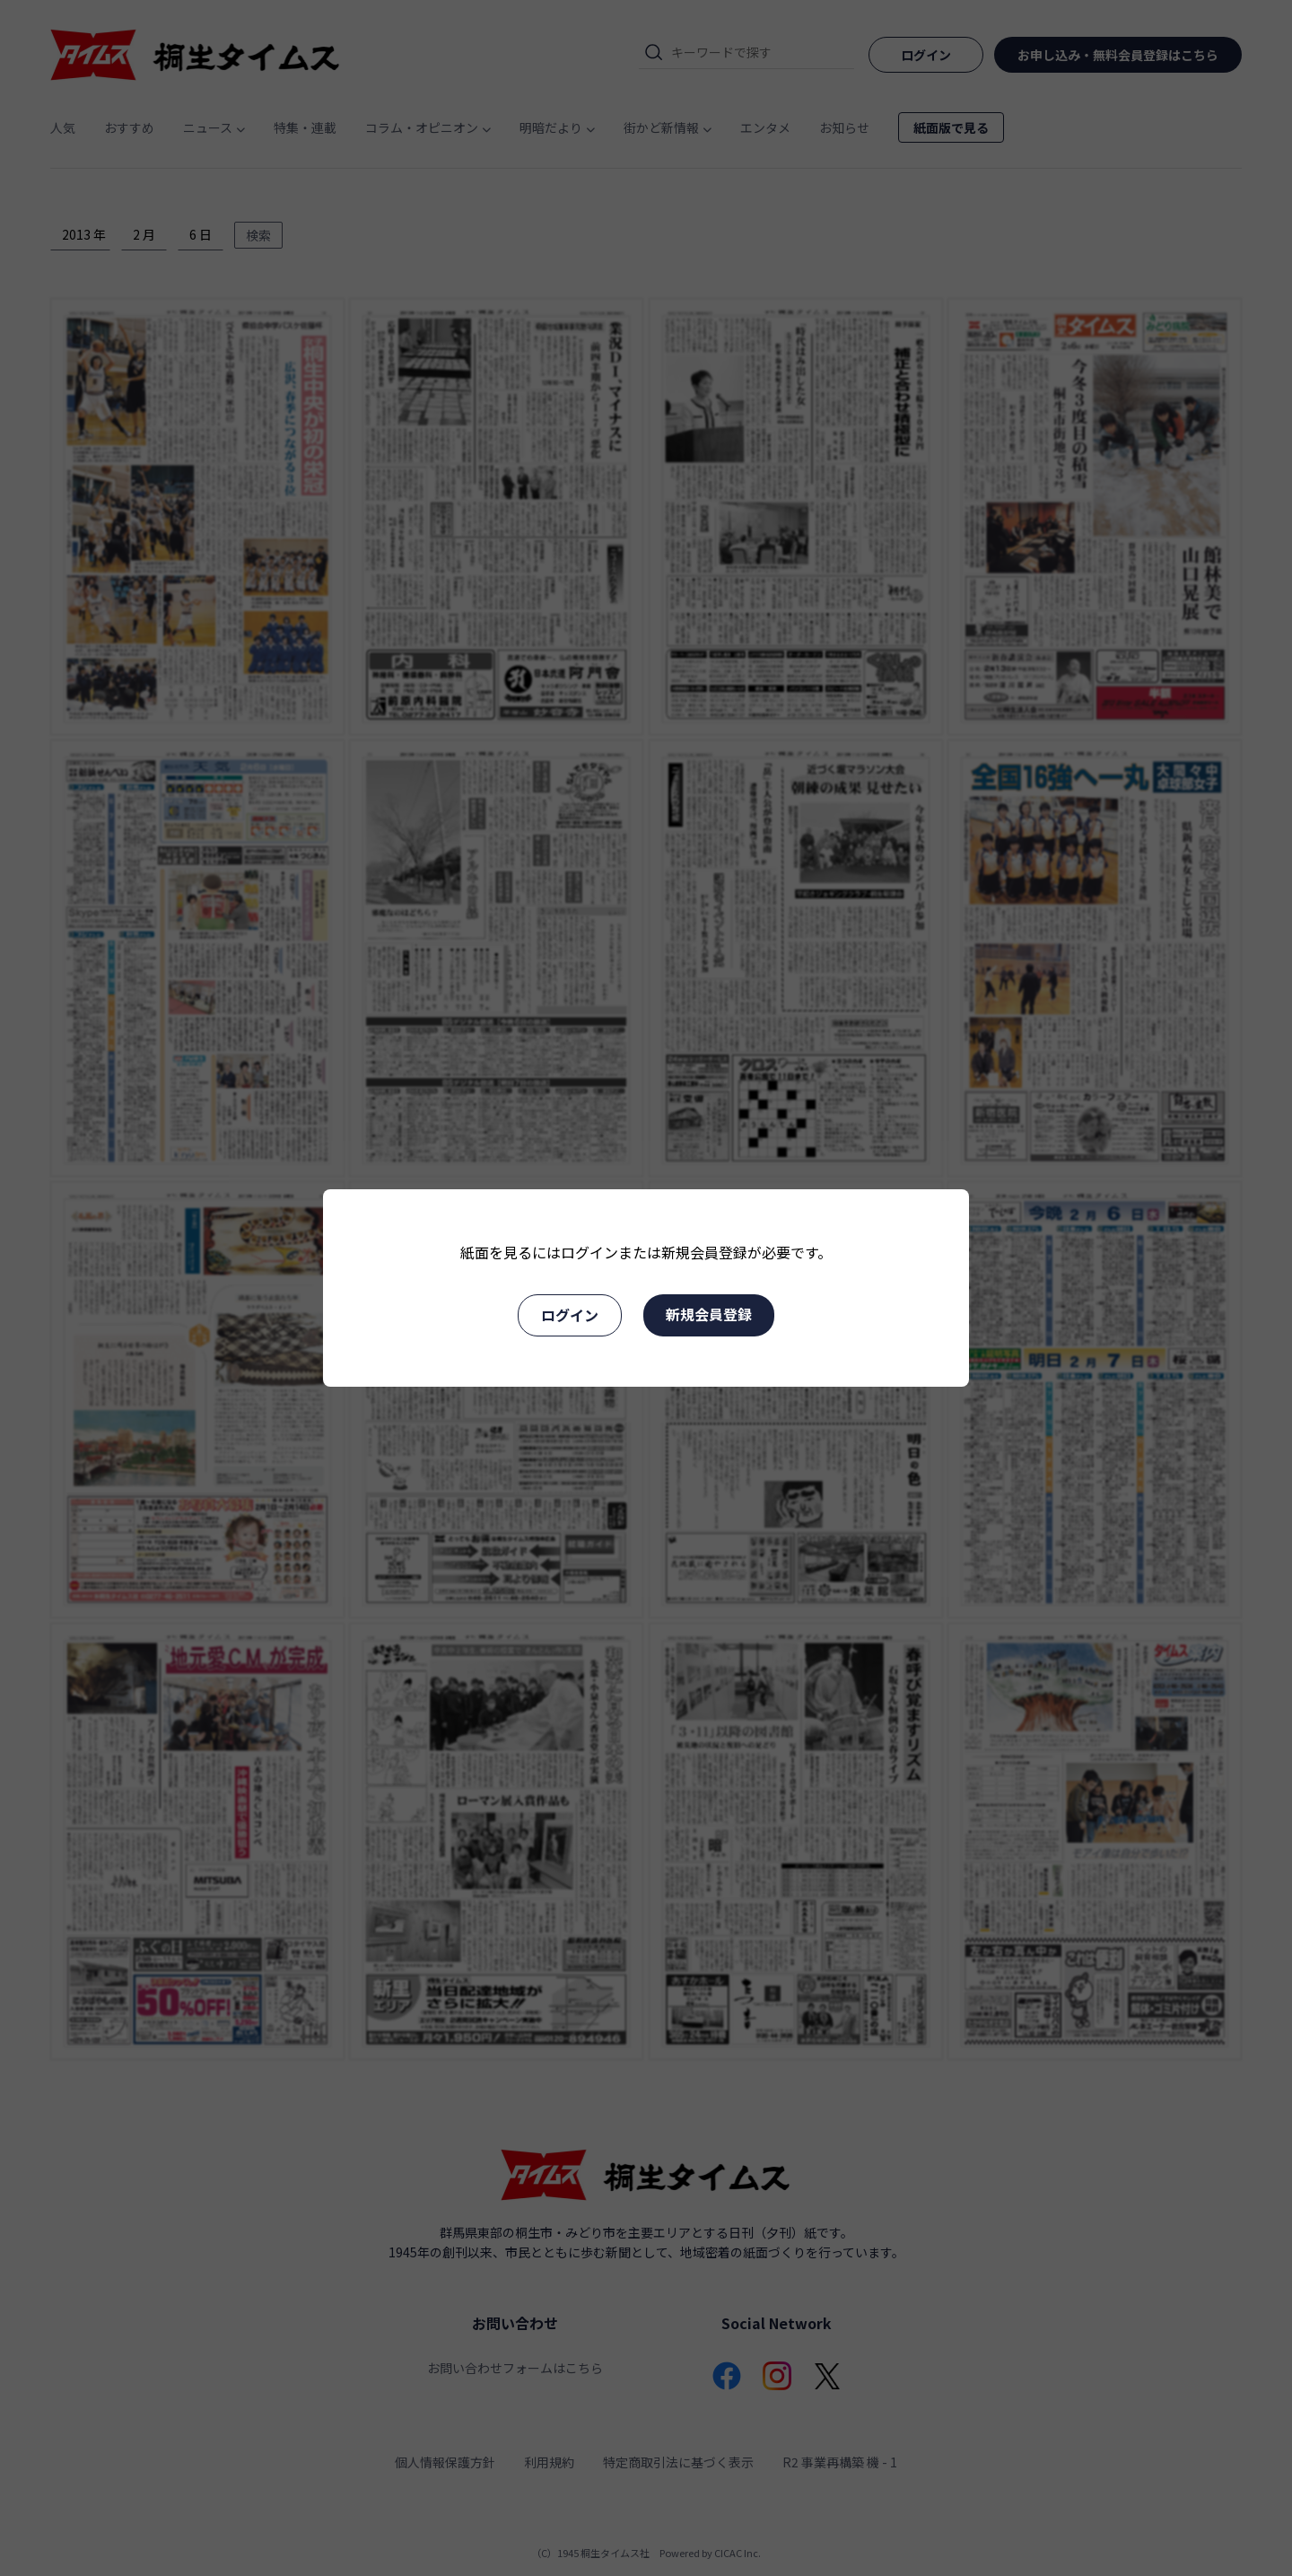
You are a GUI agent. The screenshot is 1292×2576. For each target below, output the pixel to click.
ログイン (569, 1315)
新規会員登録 (709, 1314)
